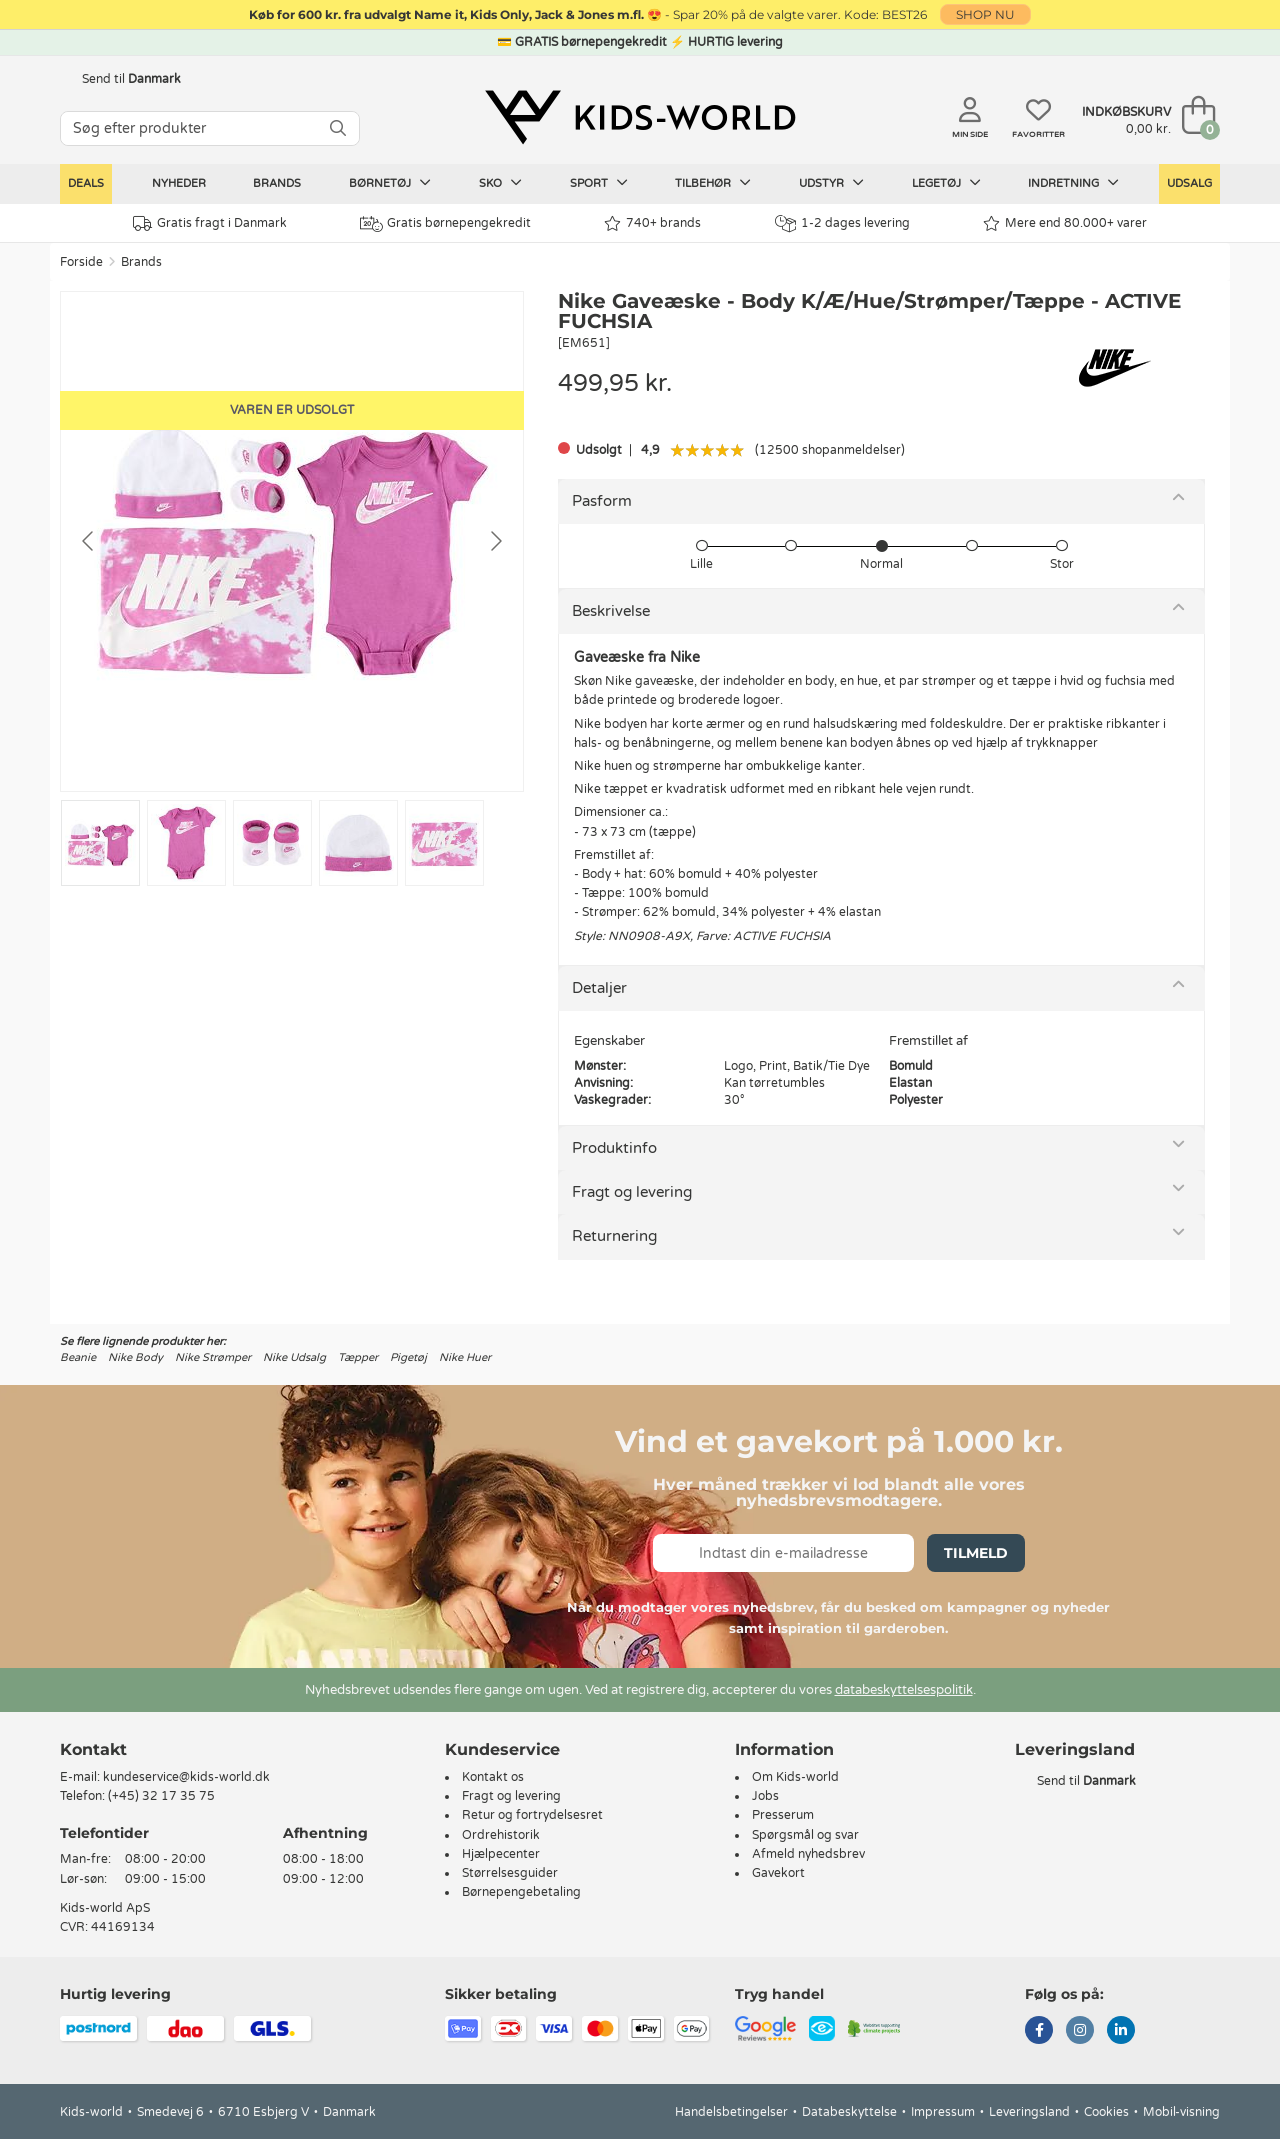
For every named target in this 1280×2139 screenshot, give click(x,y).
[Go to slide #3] (272, 843)
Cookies (1106, 2112)
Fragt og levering (632, 1192)
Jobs (765, 1796)
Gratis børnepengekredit (445, 224)
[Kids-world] (640, 117)
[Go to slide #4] (358, 843)
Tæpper (358, 1357)
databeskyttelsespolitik (904, 1690)
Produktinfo (614, 1148)
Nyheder (179, 183)
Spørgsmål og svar (805, 1835)
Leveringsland (1029, 2112)
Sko (500, 183)
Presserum (783, 1815)
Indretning (1073, 183)
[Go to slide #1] (100, 843)
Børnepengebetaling (521, 1892)
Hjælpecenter (501, 1854)
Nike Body (135, 1357)
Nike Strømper (213, 1357)
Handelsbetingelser (731, 2112)
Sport (599, 183)
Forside (81, 262)
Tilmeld (976, 1553)
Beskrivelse (611, 611)
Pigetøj (408, 1357)
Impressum (943, 2112)
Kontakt (93, 1749)
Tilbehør (713, 183)
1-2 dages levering (842, 223)
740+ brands (652, 223)
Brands (277, 183)
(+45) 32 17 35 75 (161, 1796)
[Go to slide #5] (444, 843)
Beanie (78, 1357)
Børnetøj (390, 183)
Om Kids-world (795, 1777)
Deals (86, 183)
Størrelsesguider (510, 1873)
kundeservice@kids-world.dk (186, 1777)
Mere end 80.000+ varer (1065, 223)
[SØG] (338, 128)
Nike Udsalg (294, 1357)
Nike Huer (465, 1357)
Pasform (602, 501)
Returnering (614, 1236)
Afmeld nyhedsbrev (808, 1854)
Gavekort (778, 1873)
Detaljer (599, 988)
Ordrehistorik (501, 1835)
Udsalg (1189, 183)
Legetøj (946, 183)
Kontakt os (493, 1777)
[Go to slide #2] (186, 843)
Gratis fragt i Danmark (210, 223)
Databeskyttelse (849, 2112)
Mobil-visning (1181, 2112)
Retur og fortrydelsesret (532, 1815)
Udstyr (831, 183)
